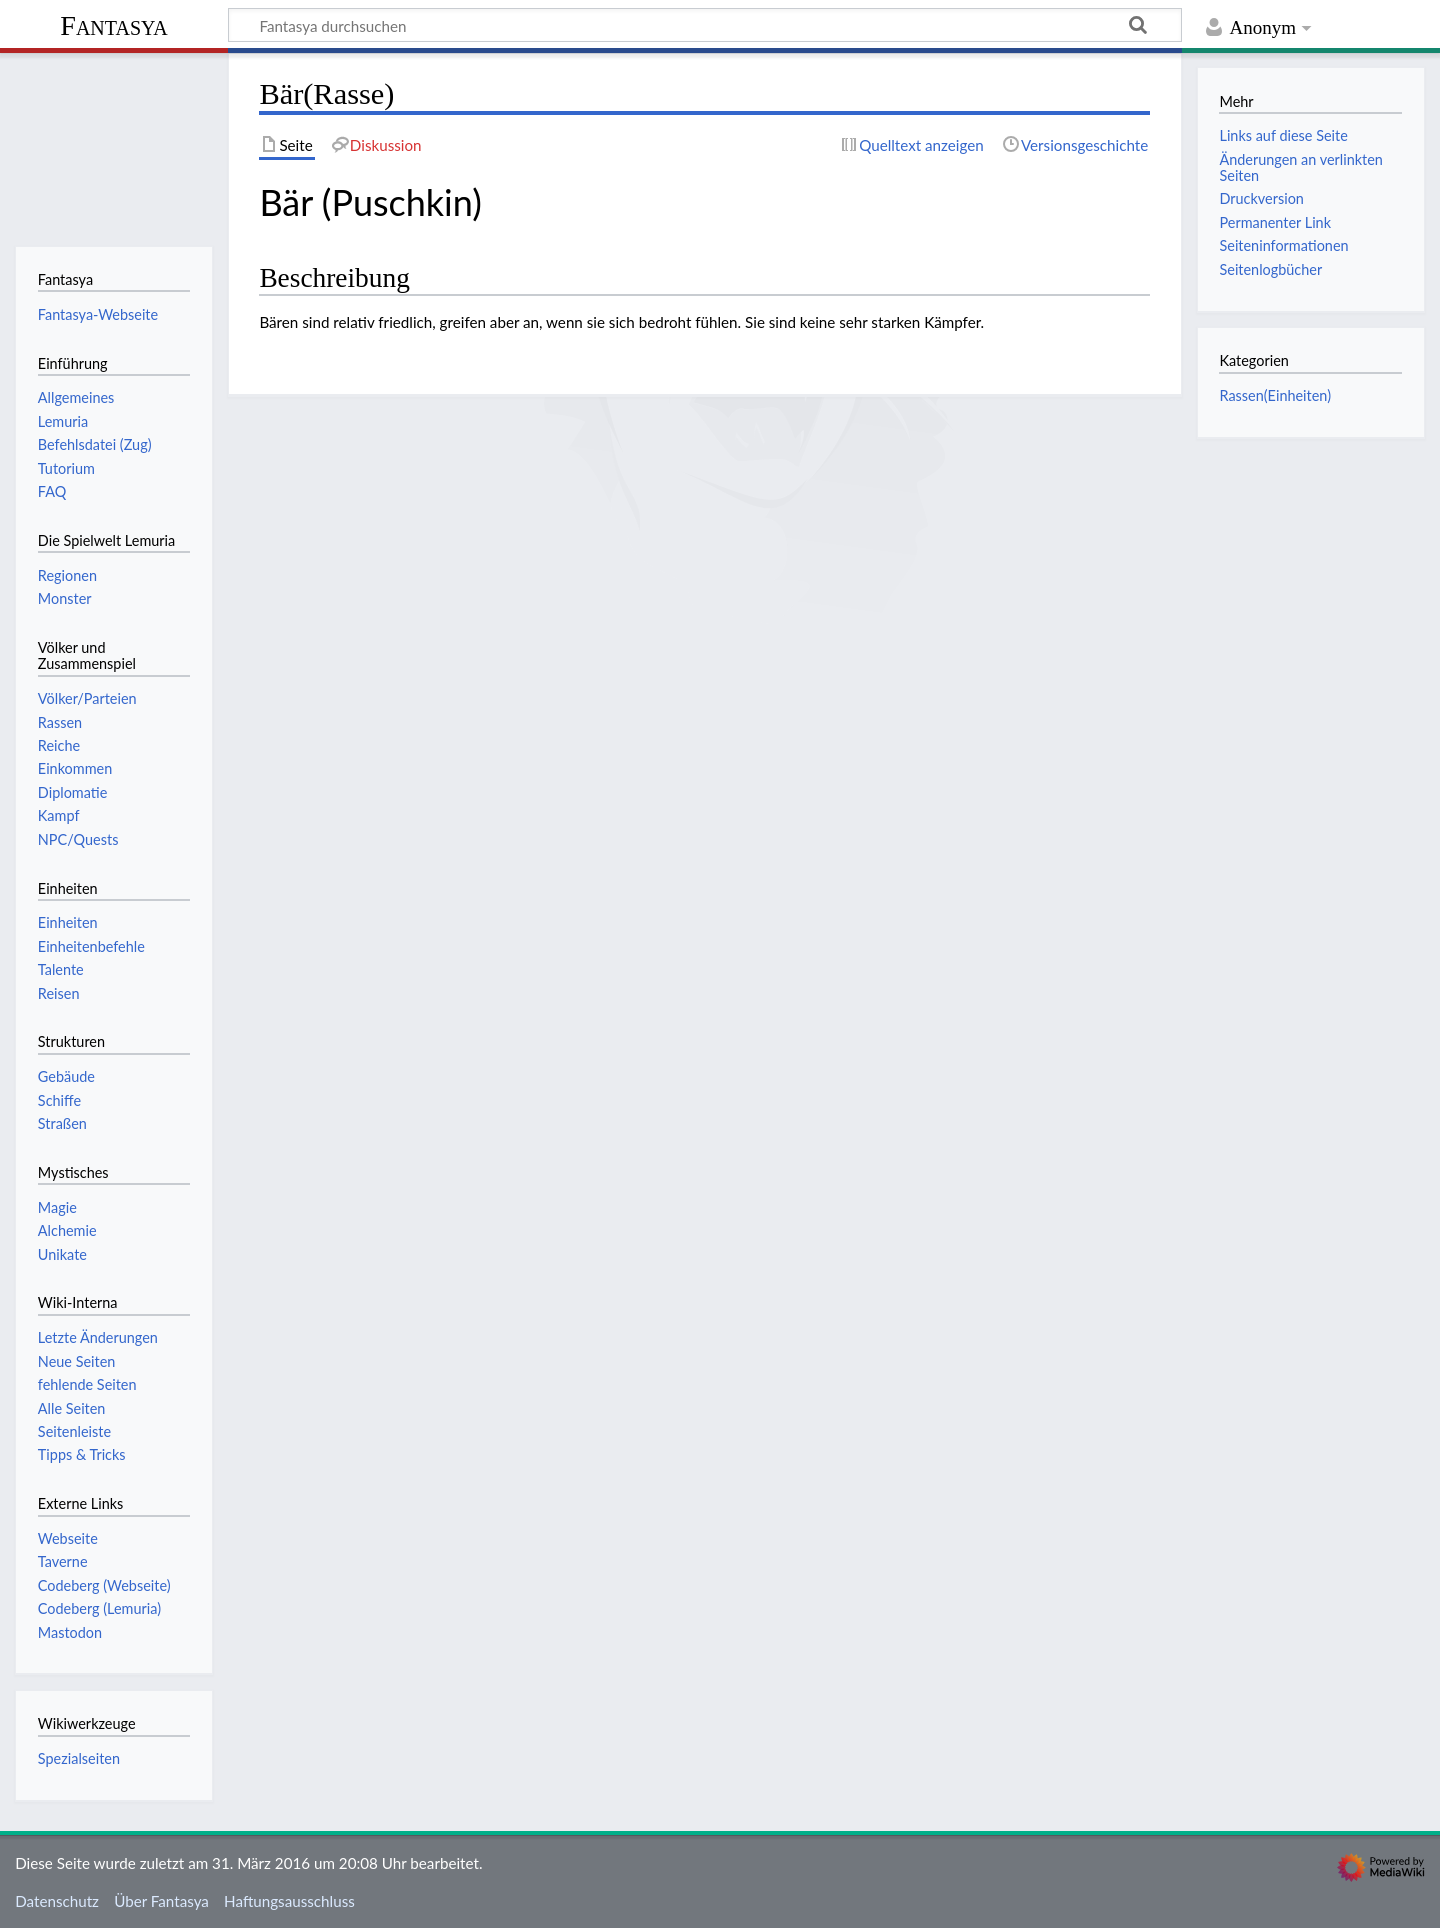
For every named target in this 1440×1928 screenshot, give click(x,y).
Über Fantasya (161, 1901)
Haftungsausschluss (289, 1901)
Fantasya (113, 25)
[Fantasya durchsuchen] (705, 25)
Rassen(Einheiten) (1275, 395)
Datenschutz (57, 1901)
